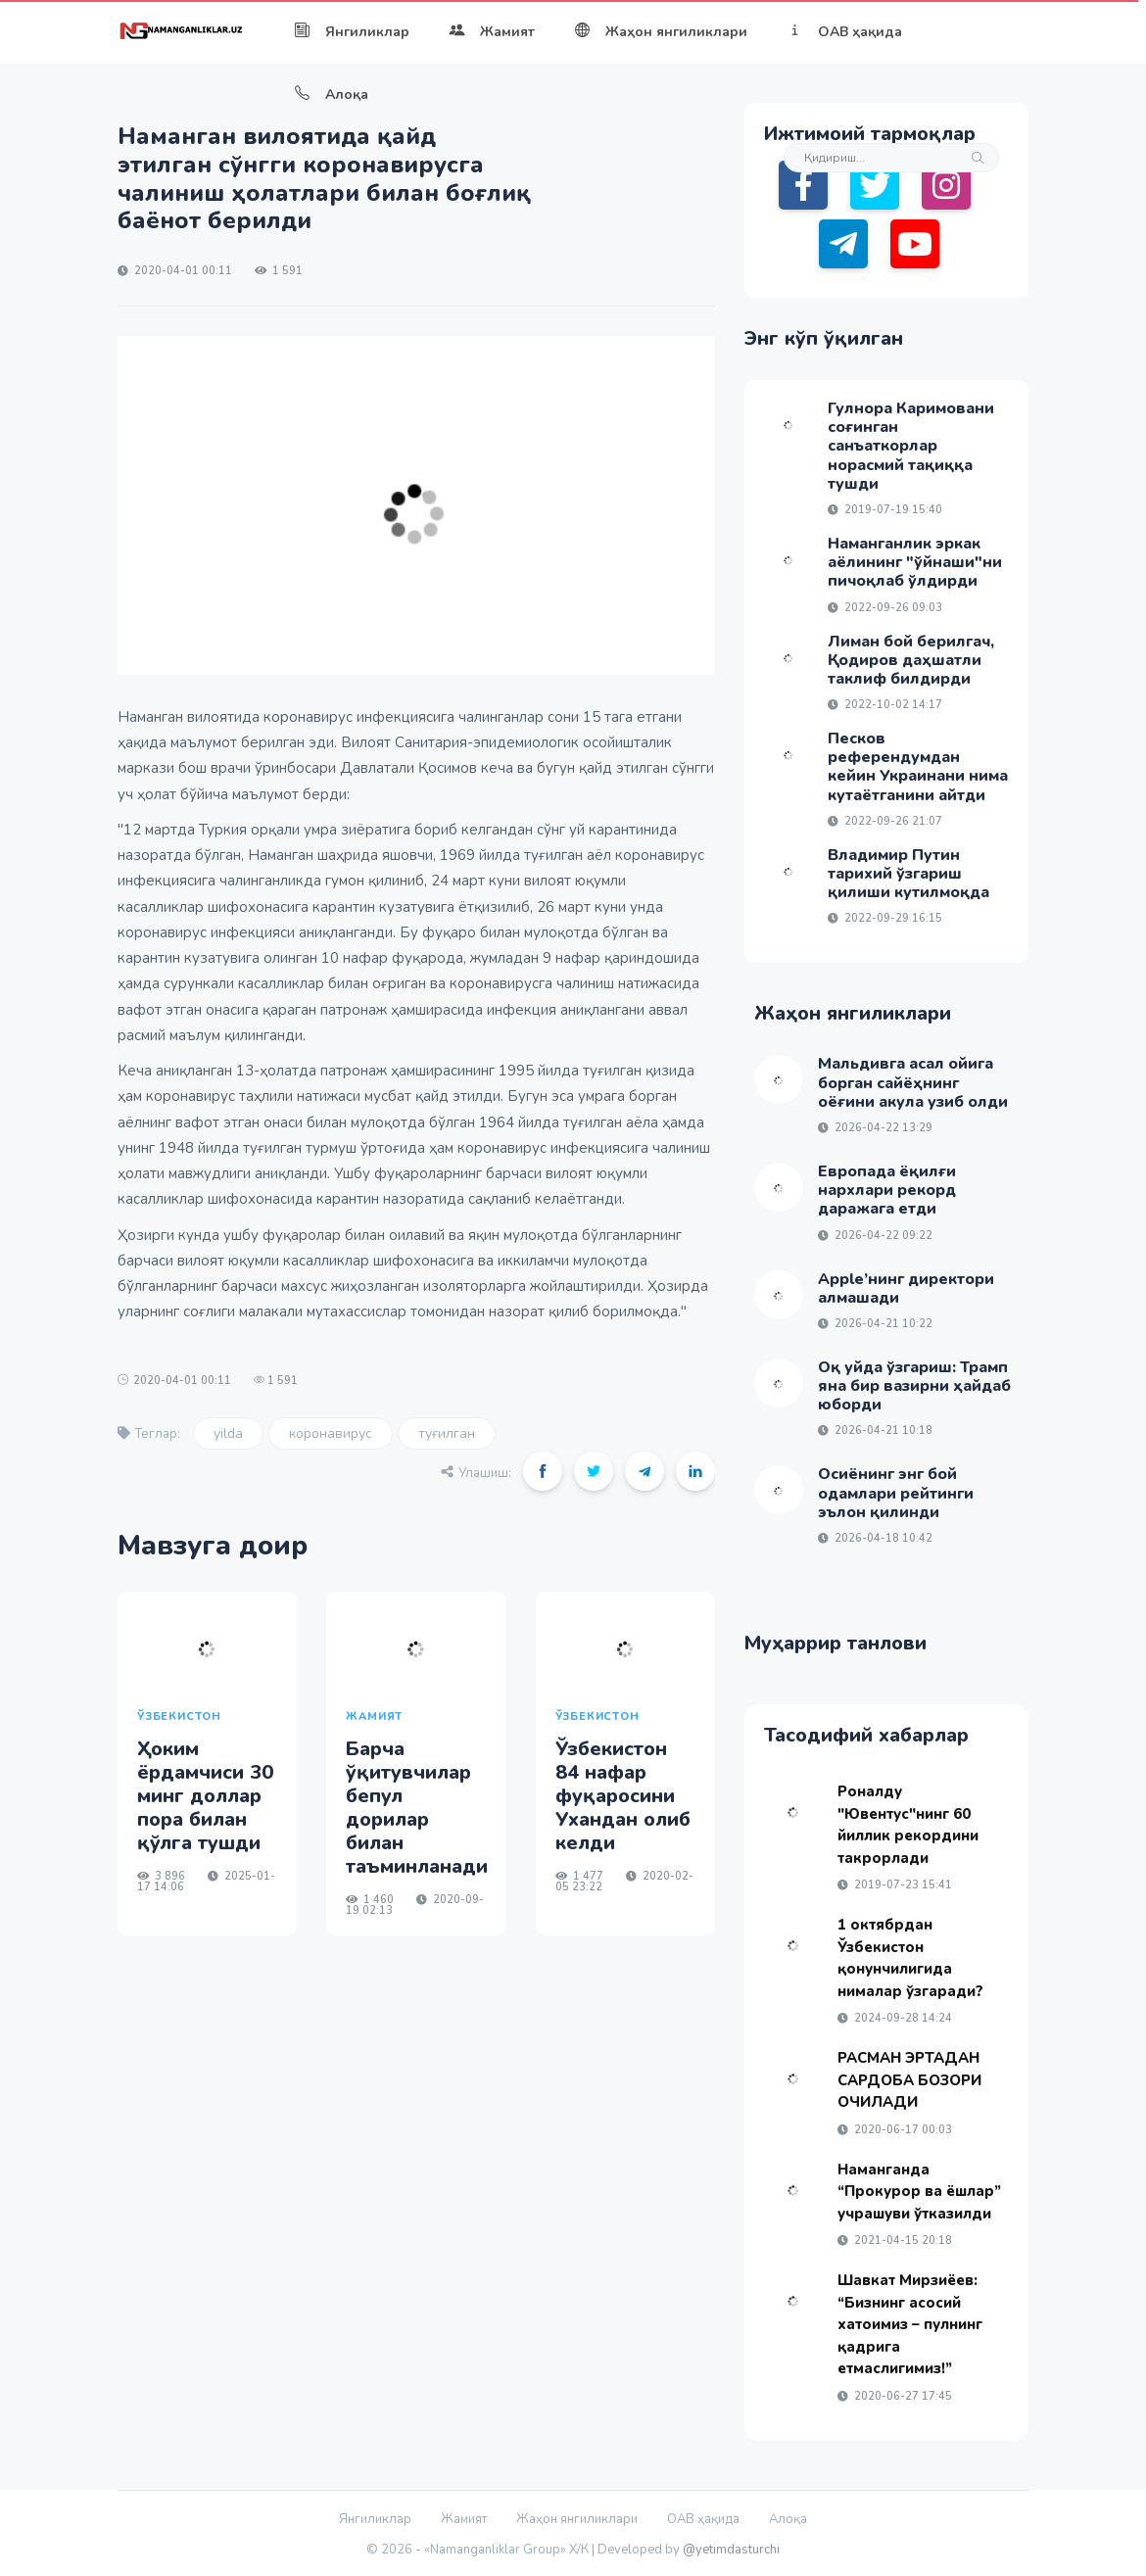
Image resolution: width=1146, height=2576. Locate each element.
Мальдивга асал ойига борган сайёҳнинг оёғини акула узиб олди (913, 1082)
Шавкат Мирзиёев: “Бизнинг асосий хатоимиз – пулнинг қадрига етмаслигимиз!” (909, 2324)
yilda (228, 1433)
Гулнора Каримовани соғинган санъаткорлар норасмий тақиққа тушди (911, 446)
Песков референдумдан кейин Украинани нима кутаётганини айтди (918, 767)
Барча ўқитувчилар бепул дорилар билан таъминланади (417, 1808)
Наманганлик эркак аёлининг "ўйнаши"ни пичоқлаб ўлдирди (915, 562)
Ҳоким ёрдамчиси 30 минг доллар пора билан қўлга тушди (205, 1796)
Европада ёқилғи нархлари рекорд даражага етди (887, 1190)
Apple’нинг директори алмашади (906, 1288)
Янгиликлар (351, 32)
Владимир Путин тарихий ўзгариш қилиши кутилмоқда (908, 873)
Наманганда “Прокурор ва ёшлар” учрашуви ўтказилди (919, 2191)
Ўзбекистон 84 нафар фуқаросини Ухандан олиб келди (623, 1796)
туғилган (446, 1433)
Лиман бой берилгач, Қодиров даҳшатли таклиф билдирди (911, 660)
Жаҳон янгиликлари (660, 32)
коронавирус (330, 1433)
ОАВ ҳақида (844, 32)
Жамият (492, 32)
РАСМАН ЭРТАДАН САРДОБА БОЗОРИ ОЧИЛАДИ (909, 2080)
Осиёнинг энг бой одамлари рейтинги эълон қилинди (896, 1492)
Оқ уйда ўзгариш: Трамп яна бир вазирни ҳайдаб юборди (914, 1386)
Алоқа (331, 94)
